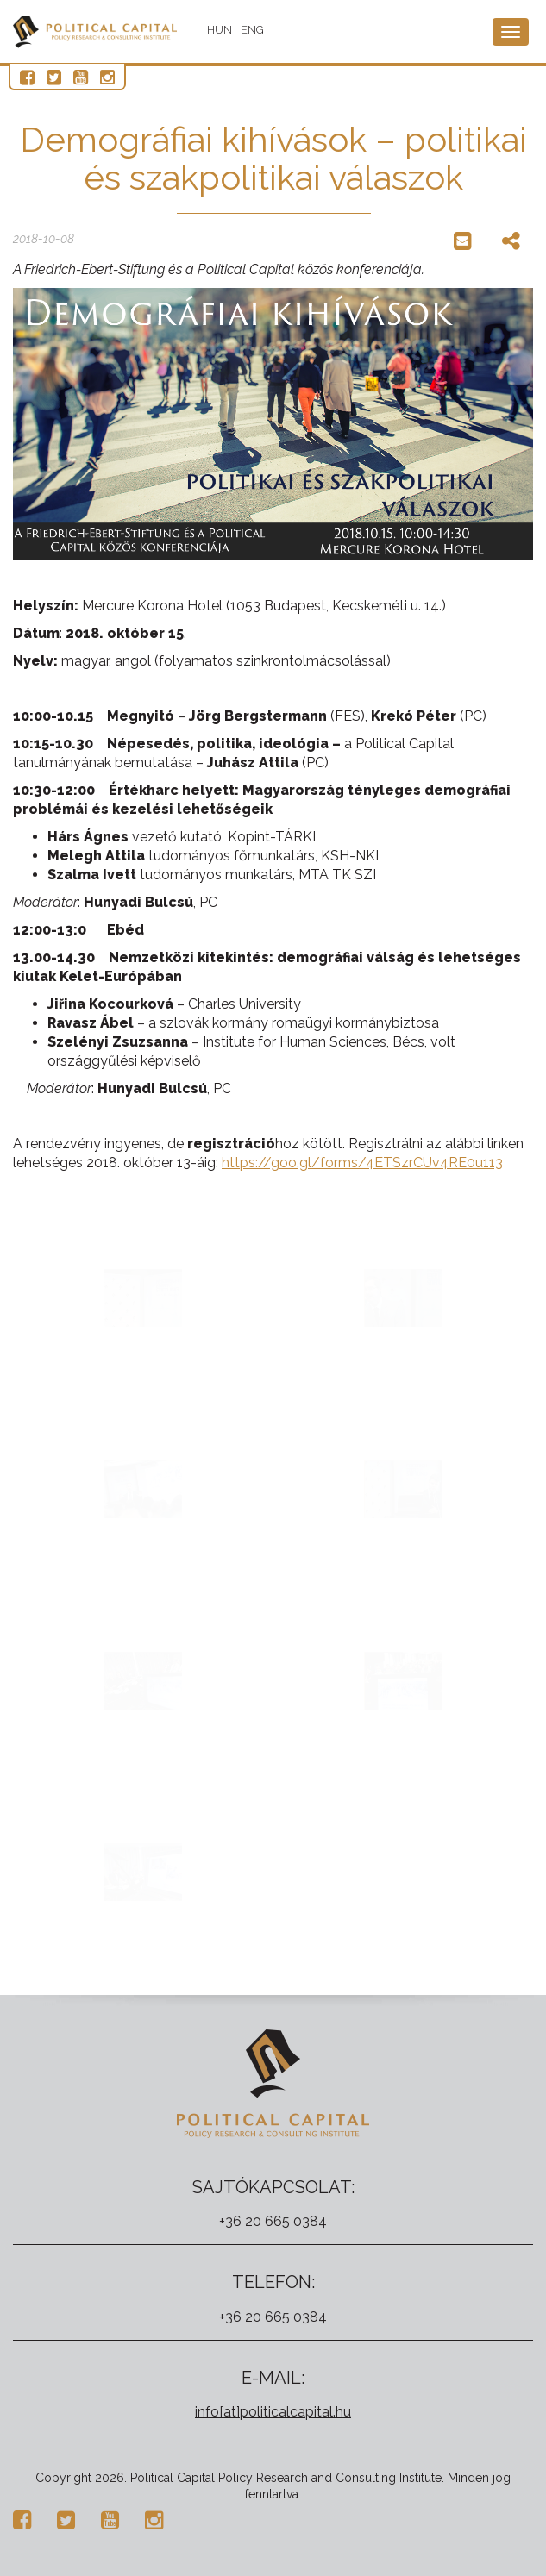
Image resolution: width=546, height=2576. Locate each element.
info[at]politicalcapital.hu (273, 2412)
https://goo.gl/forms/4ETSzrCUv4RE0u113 (362, 1162)
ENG (252, 29)
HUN (219, 29)
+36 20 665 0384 (273, 2221)
